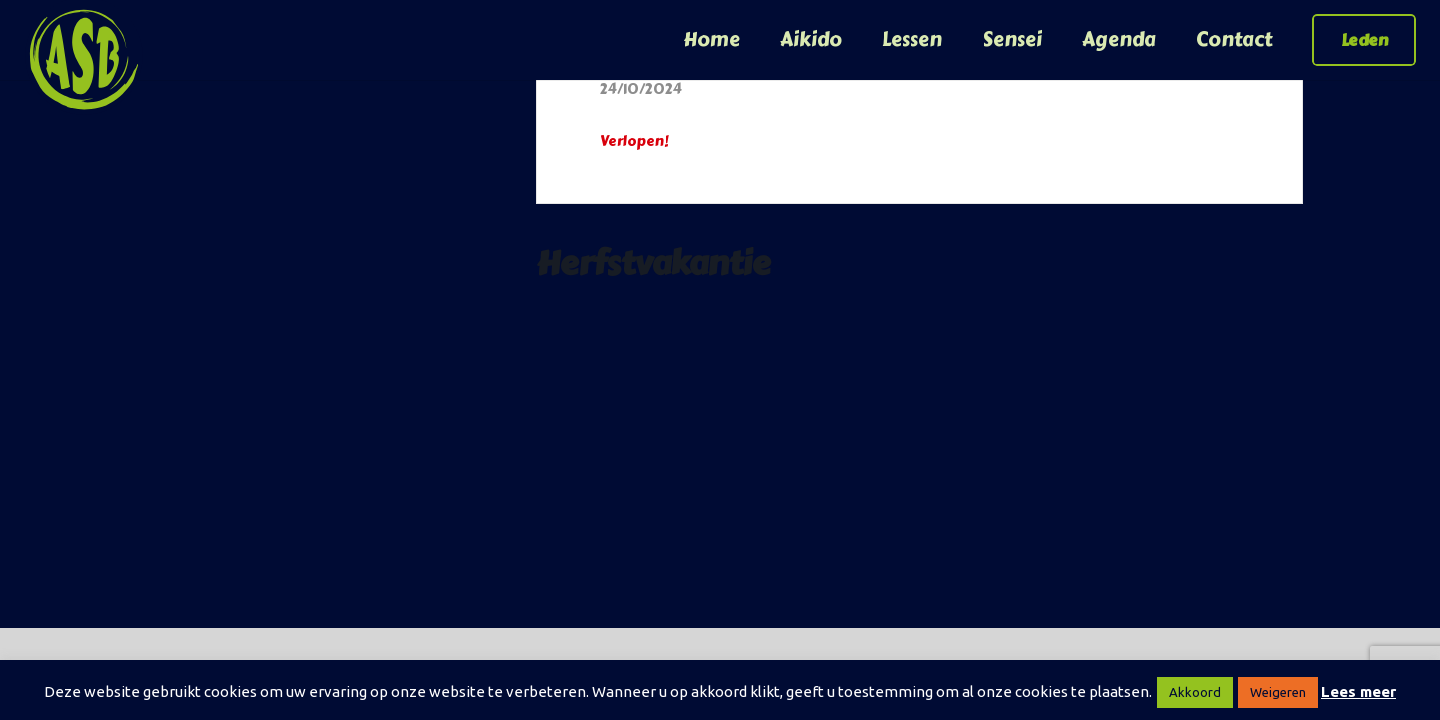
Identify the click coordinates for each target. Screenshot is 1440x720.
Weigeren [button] (1278, 692)
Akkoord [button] (1195, 692)
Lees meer (1358, 691)
